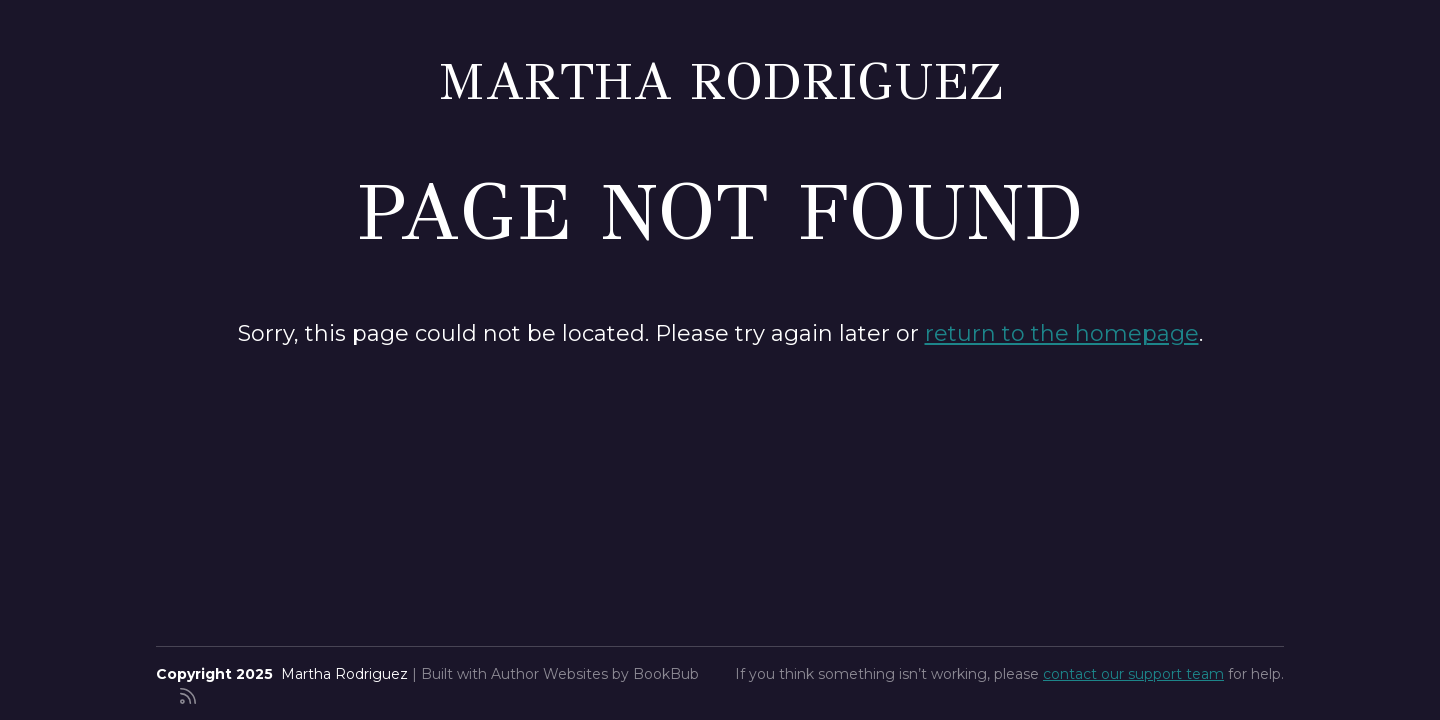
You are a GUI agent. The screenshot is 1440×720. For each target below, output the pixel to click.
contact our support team (1133, 674)
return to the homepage (1062, 333)
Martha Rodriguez (720, 81)
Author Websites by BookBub (595, 674)
